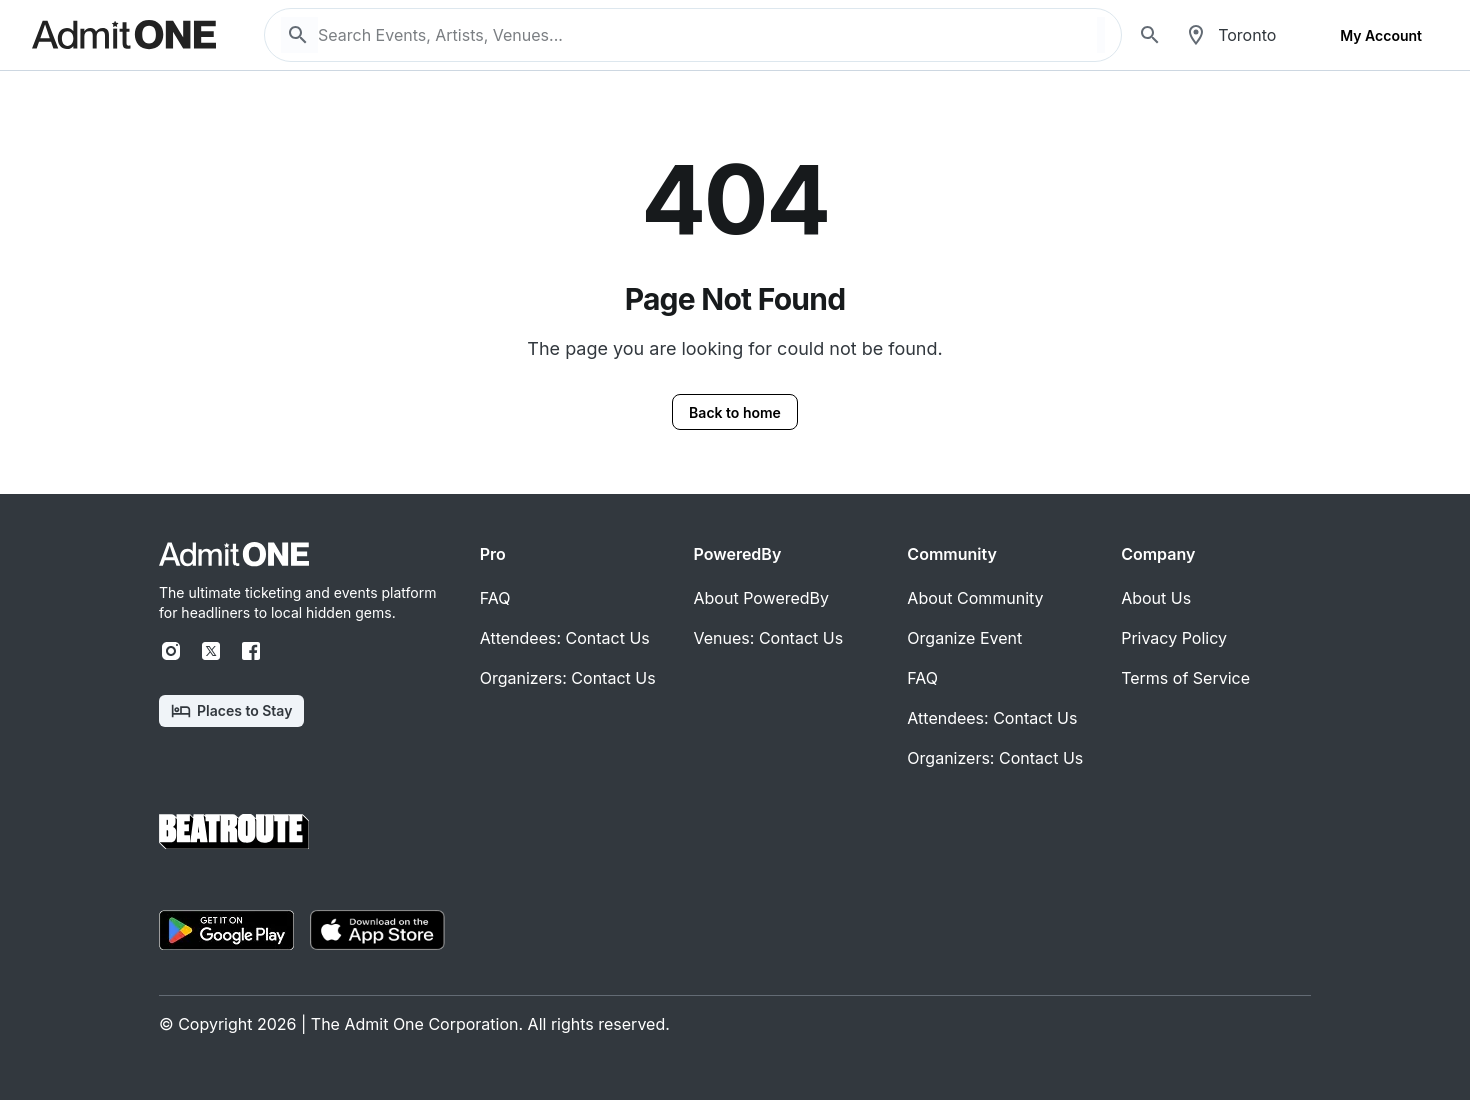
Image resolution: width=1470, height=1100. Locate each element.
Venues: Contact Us (769, 638)
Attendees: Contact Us (565, 638)
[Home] (234, 554)
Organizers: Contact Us (568, 678)
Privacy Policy (1174, 638)
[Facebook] (251, 651)
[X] (211, 651)
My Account (1381, 35)
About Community (975, 598)
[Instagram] (171, 651)
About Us (1156, 598)
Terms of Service (1185, 678)
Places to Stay (231, 710)
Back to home (735, 412)
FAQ (495, 598)
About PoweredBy (762, 598)
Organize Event (964, 638)
